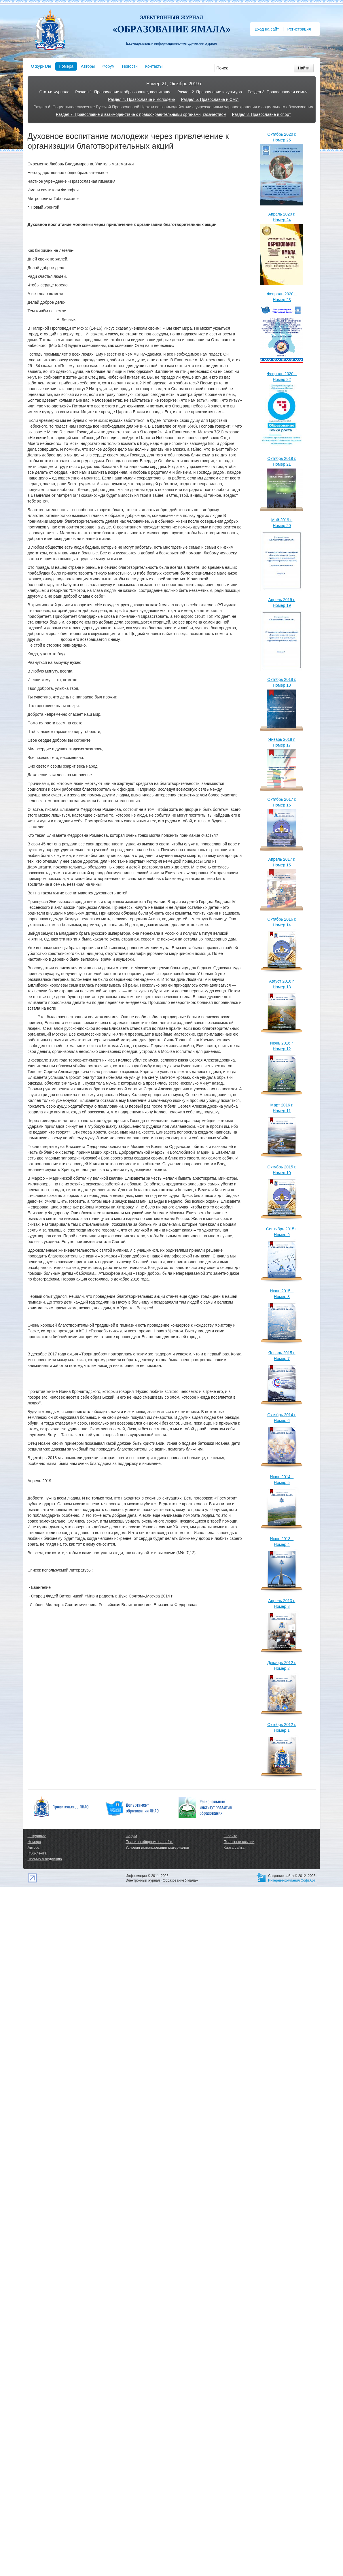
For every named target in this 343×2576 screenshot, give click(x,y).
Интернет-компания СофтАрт (291, 1880)
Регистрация (299, 29)
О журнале (41, 66)
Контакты (153, 66)
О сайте (230, 1836)
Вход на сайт (267, 29)
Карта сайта (233, 1847)
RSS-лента (37, 1853)
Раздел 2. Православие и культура (209, 92)
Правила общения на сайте (149, 1842)
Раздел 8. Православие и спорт (261, 114)
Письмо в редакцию (45, 1859)
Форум (108, 66)
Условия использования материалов (157, 1847)
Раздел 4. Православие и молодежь (141, 99)
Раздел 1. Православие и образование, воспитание (123, 92)
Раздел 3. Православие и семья (277, 92)
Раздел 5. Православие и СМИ (210, 99)
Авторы (88, 66)
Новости (130, 66)
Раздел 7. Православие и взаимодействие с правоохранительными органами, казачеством (141, 114)
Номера (66, 66)
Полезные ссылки (238, 1842)
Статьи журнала (54, 92)
